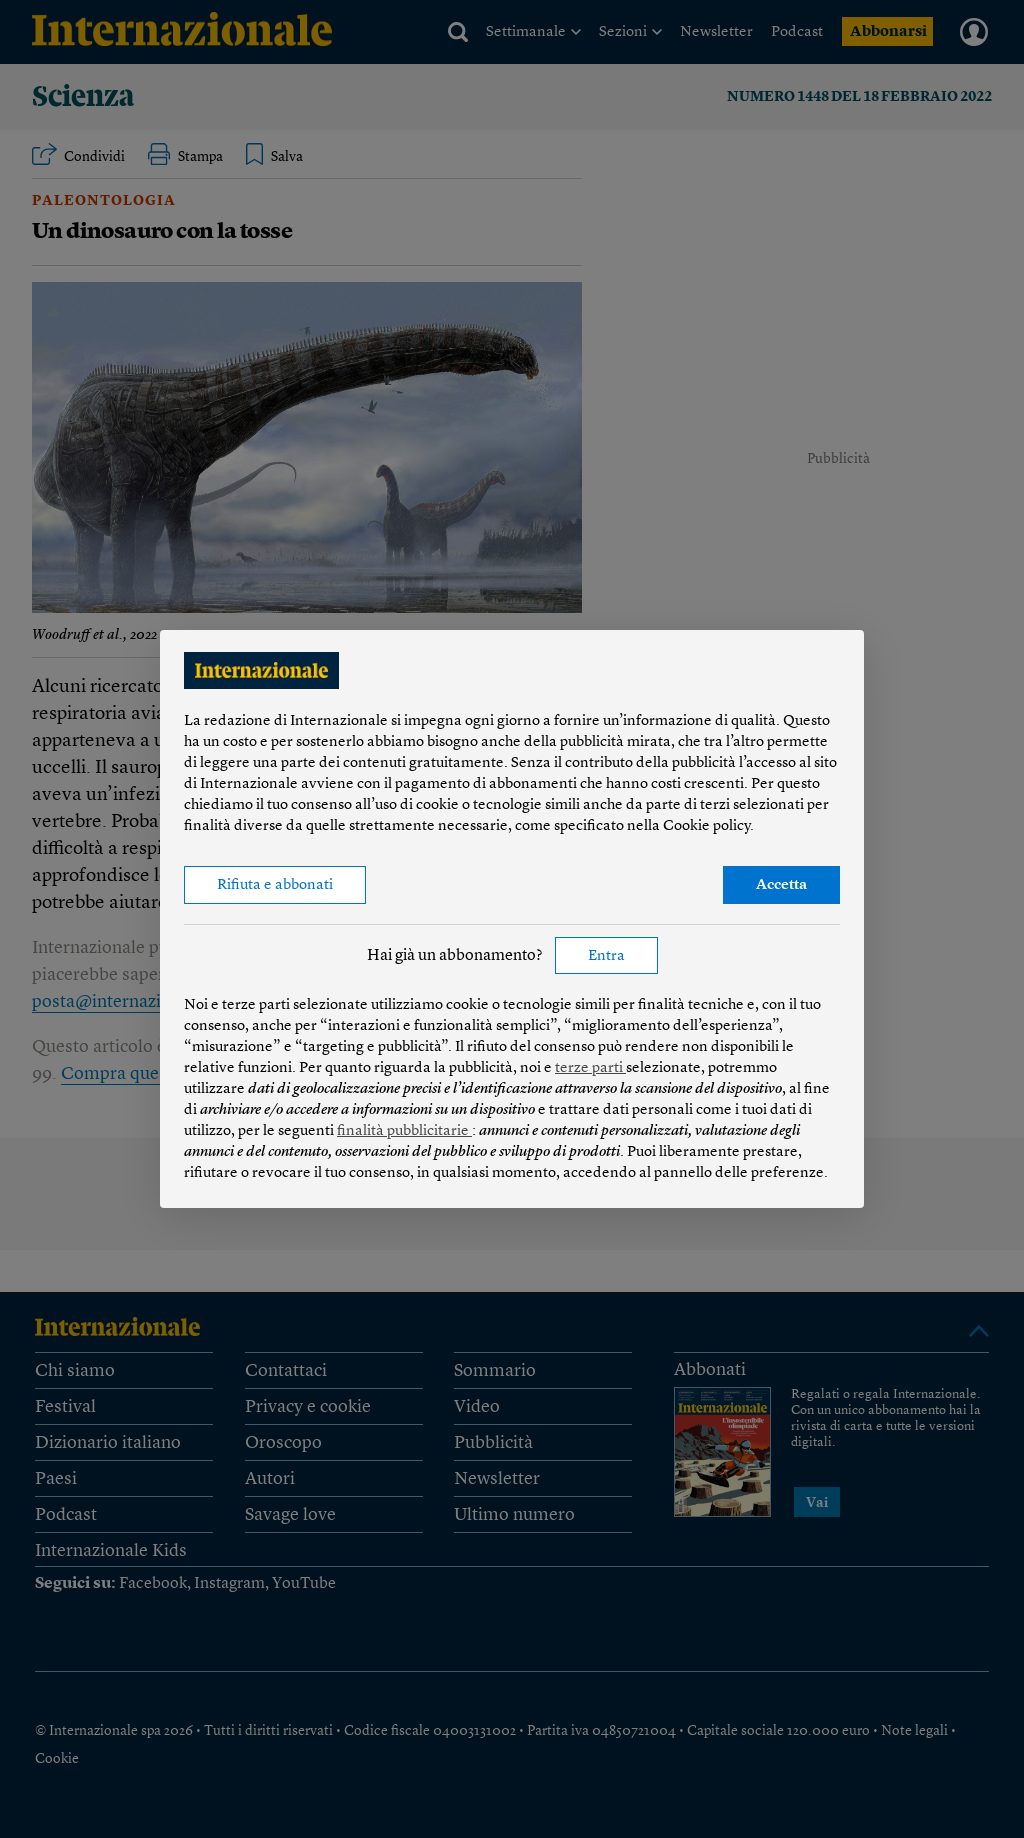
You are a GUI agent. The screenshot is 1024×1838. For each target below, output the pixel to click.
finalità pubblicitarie (404, 1131)
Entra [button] (606, 956)
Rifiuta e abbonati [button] (275, 885)
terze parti (590, 1068)
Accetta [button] (781, 885)
